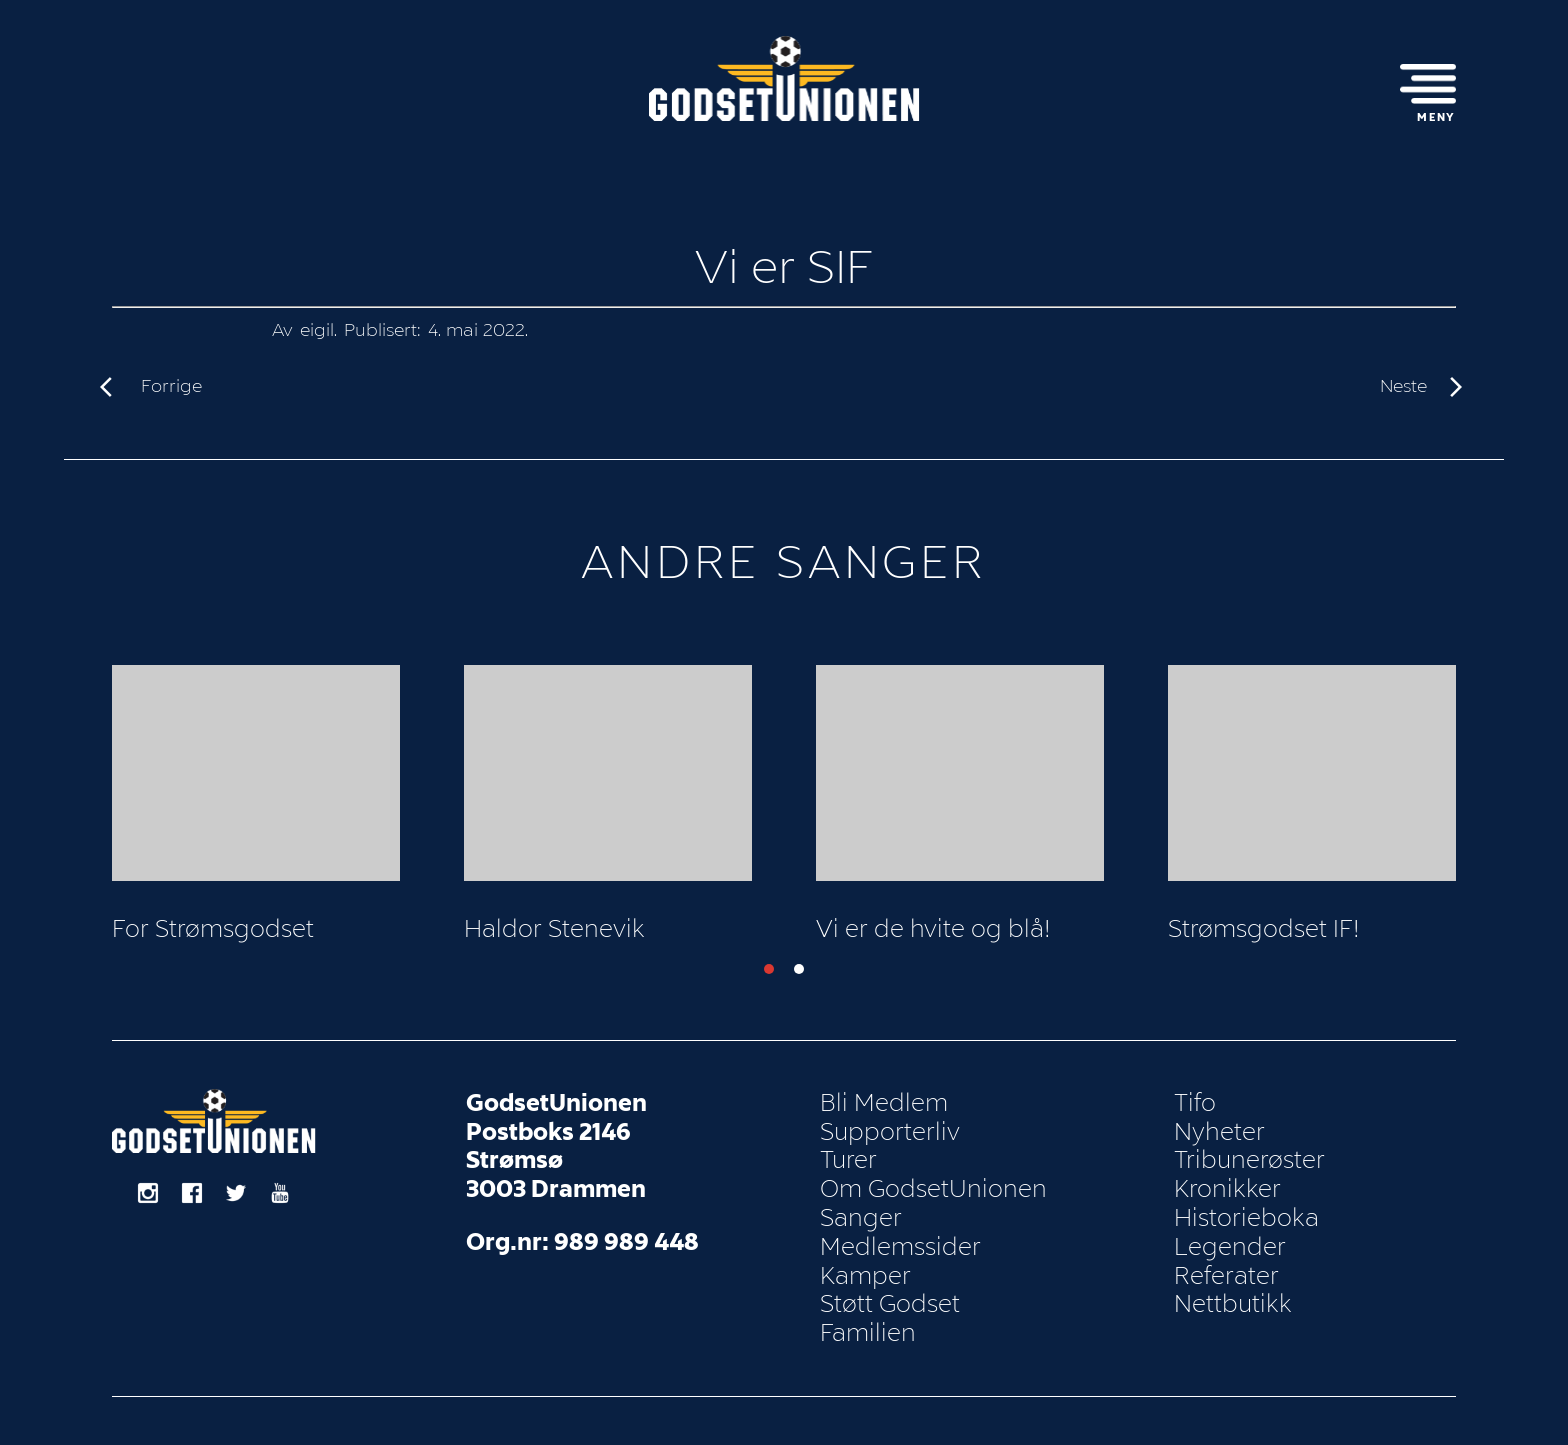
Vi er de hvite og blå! (933, 929)
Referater (1226, 1276)
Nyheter (1219, 1132)
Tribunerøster (1249, 1160)
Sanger (861, 1218)
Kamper (865, 1276)
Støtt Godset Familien (890, 1318)
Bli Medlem (884, 1103)
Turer (848, 1160)
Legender (1230, 1247)
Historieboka (1246, 1218)
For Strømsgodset (213, 929)
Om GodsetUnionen (933, 1189)
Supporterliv (890, 1132)
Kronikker (1227, 1189)
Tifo (1195, 1103)
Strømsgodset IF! (1264, 929)
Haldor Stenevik (554, 929)
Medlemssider (900, 1247)
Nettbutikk (1233, 1304)
